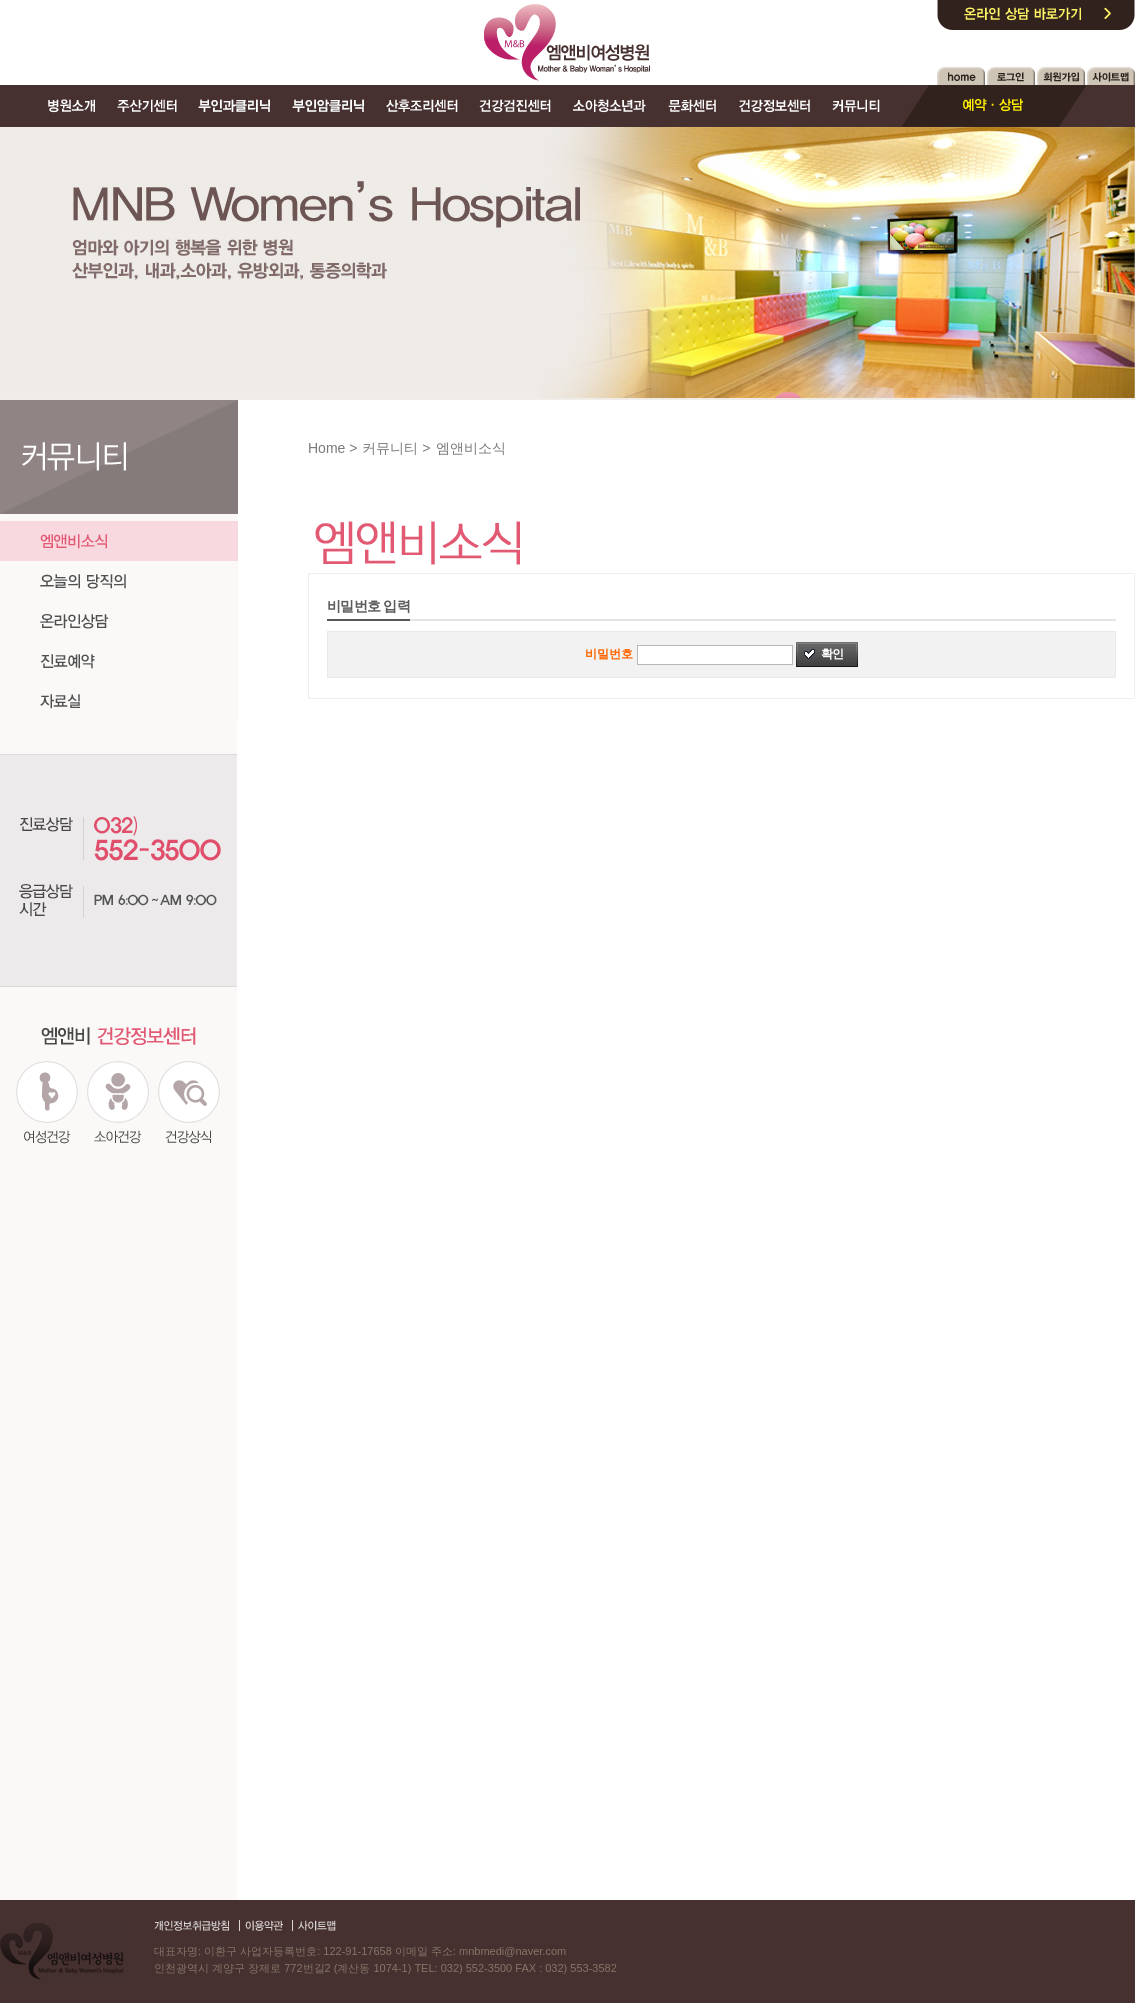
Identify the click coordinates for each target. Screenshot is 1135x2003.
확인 (832, 654)
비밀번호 (609, 654)
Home (326, 448)
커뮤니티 (390, 448)
